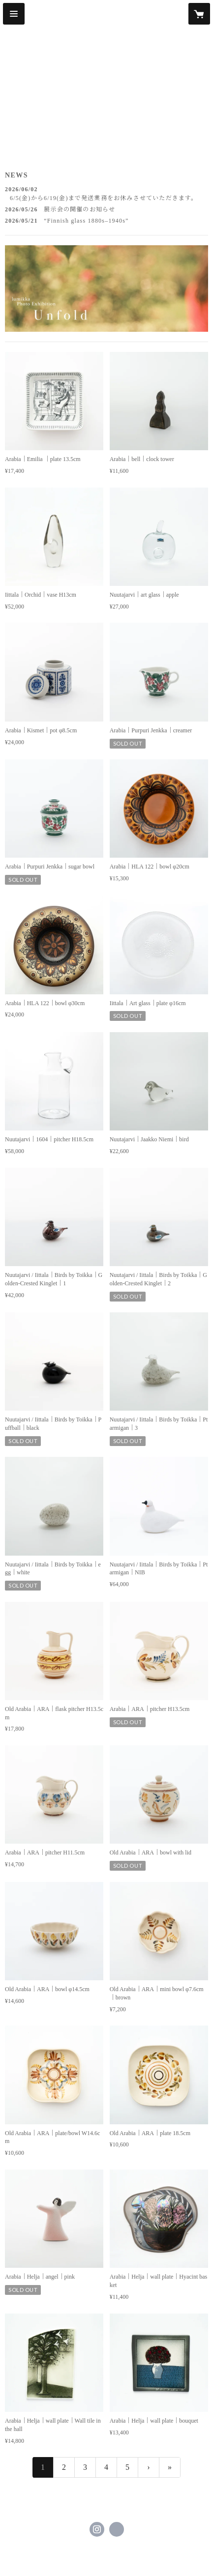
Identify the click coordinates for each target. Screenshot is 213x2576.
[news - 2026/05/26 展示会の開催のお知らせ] (106, 209)
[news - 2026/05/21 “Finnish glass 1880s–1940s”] (106, 220)
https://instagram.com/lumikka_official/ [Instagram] (97, 2529)
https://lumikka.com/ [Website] (116, 2529)
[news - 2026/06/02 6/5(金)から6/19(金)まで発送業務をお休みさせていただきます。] (106, 194)
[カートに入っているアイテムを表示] (199, 14)
